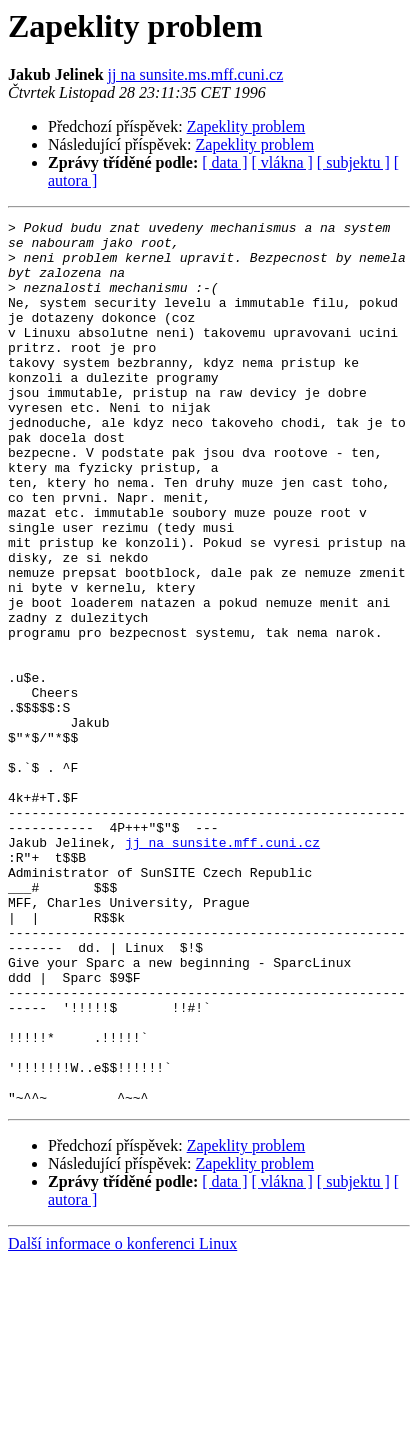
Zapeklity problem (246, 126)
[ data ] (224, 162)
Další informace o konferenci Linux (122, 1420)
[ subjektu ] (353, 162)
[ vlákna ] (282, 162)
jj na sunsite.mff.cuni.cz (222, 968)
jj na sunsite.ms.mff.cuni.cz (196, 74)
